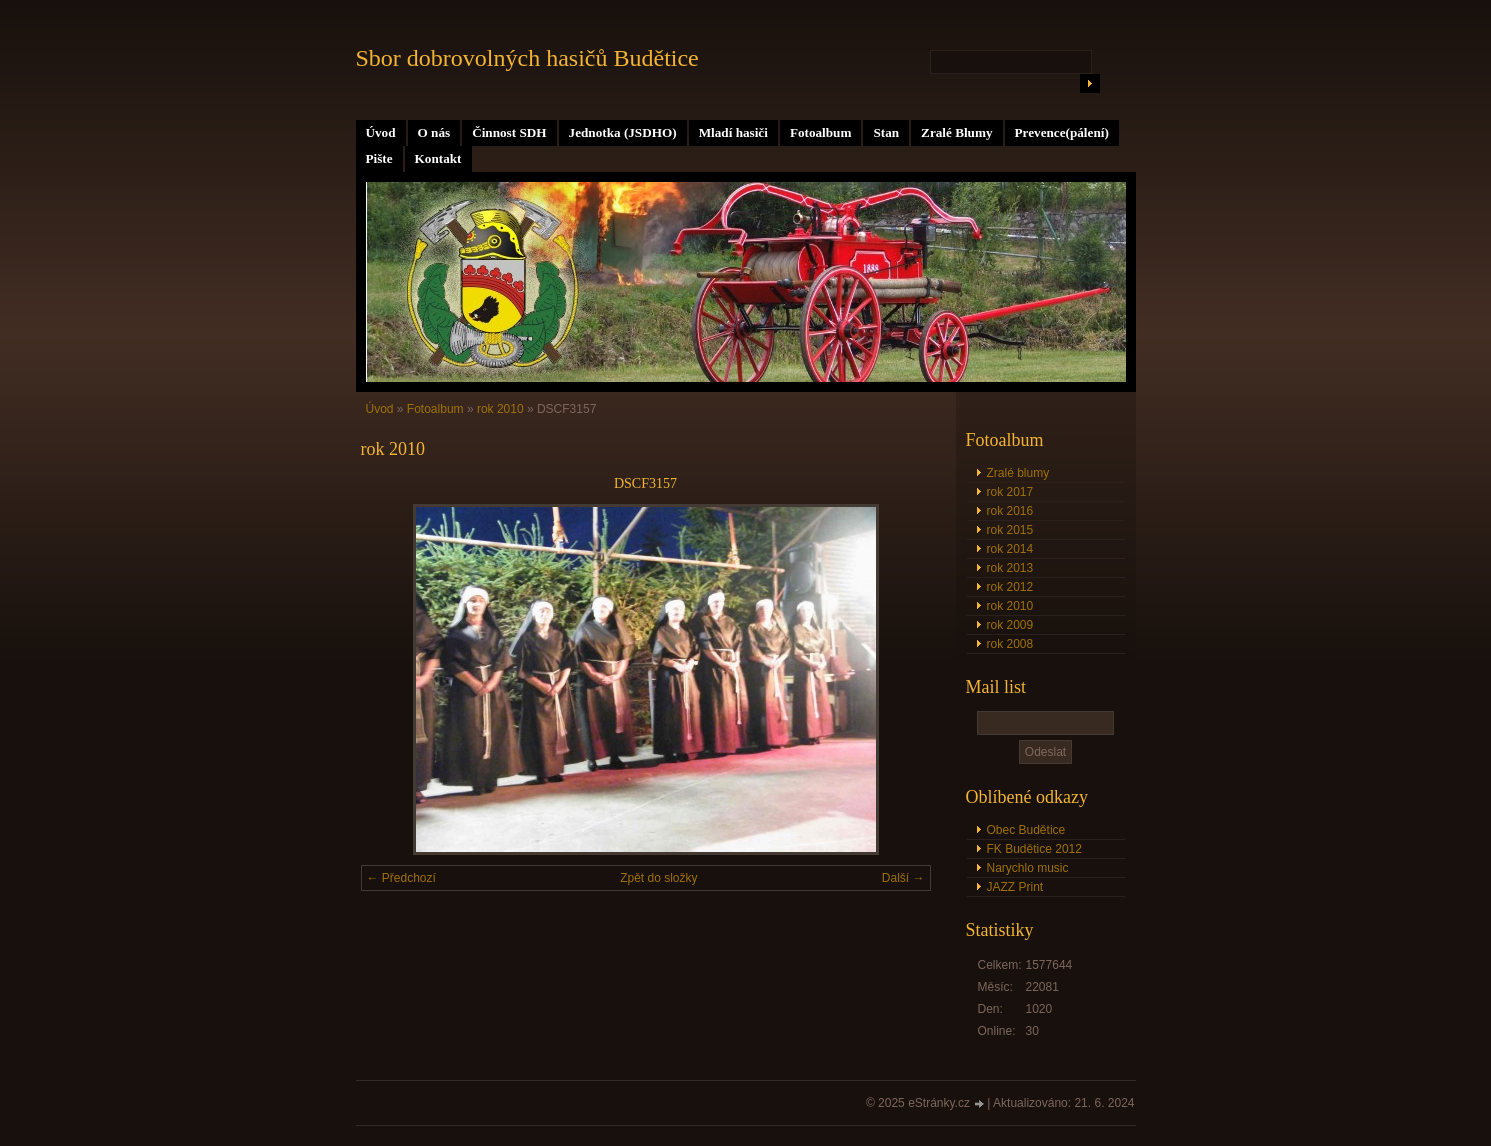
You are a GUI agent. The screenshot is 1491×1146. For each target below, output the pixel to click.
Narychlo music (1028, 868)
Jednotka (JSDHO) (623, 132)
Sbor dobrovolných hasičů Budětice (527, 58)
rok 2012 (1010, 587)
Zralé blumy (1018, 473)
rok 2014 (1010, 549)
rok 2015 (1010, 530)
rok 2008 (1010, 644)
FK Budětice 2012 (1034, 849)
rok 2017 (1010, 492)
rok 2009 (1010, 625)
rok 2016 (1010, 511)
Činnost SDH (509, 132)
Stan (886, 132)
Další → (903, 878)
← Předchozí (401, 878)
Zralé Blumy (956, 132)
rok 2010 (1010, 606)
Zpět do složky (658, 878)
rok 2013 (1010, 568)
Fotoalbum (821, 132)
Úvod (381, 132)
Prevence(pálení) (1062, 132)
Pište (379, 158)
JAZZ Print (1015, 887)
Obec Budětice (1026, 830)
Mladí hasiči (733, 132)
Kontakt (438, 158)
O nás (434, 132)
